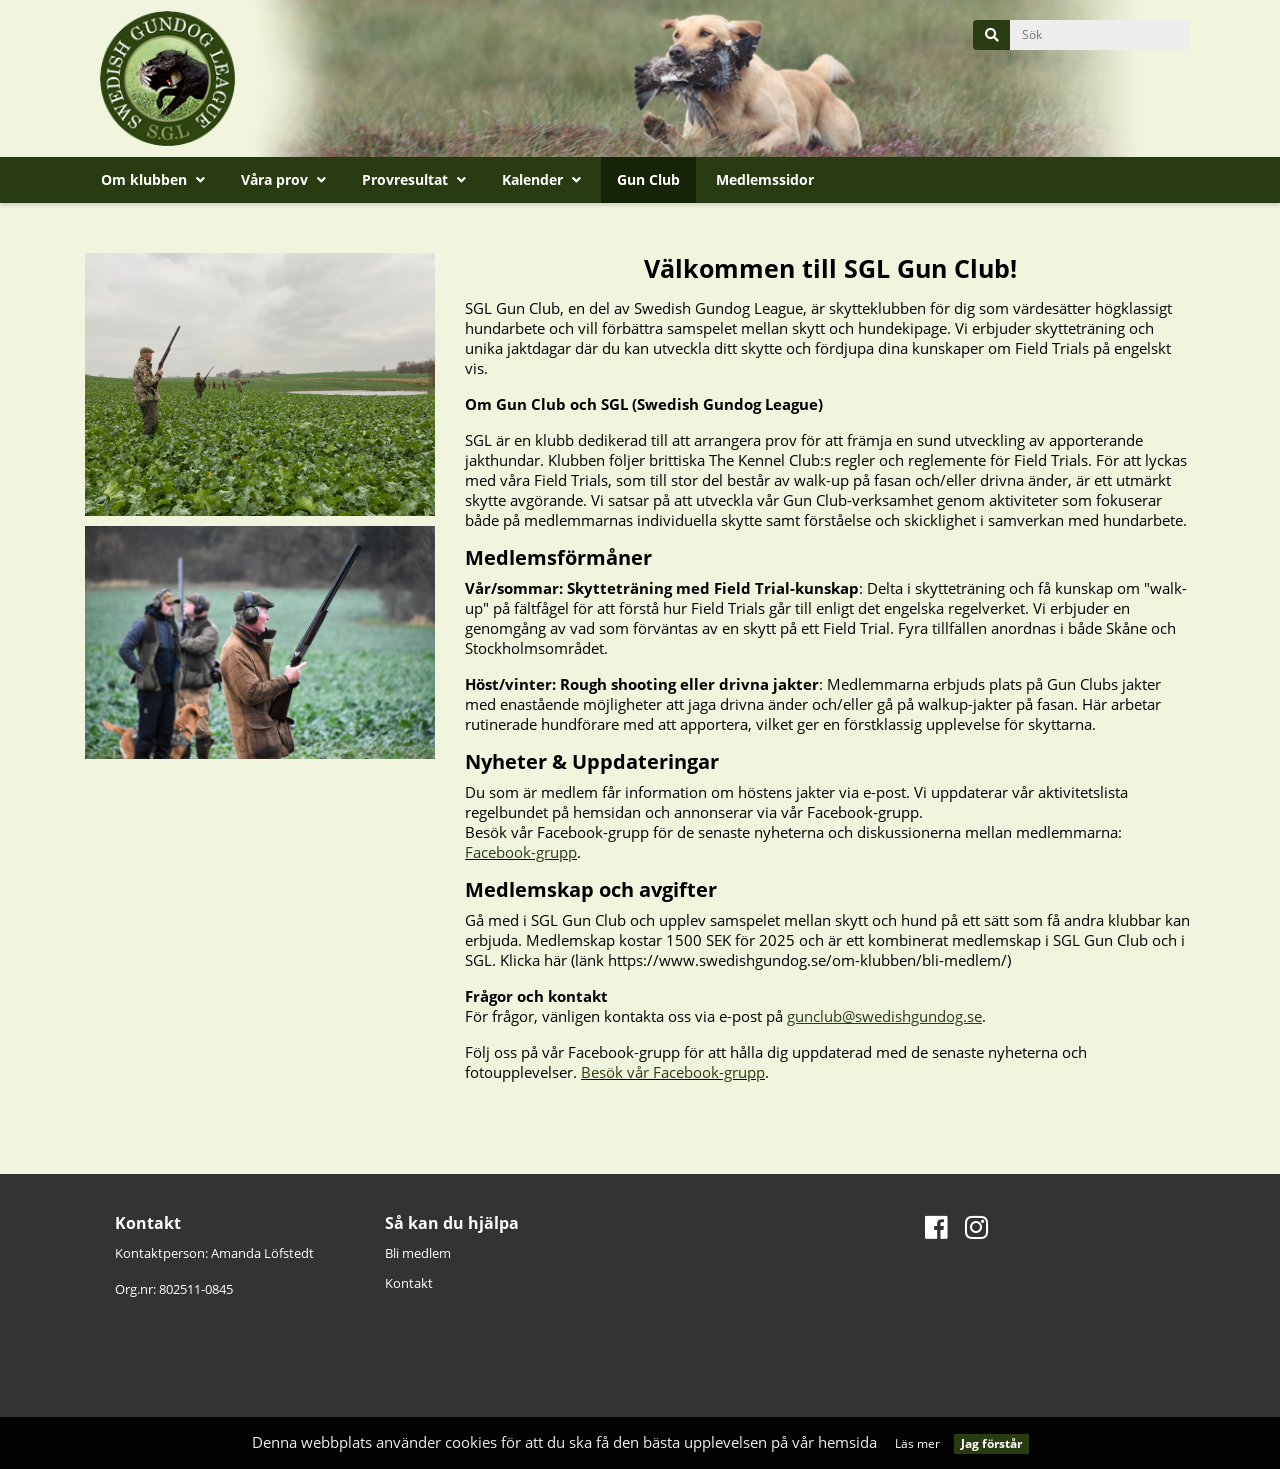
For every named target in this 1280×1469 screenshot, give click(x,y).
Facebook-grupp (521, 852)
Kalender (541, 179)
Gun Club (648, 179)
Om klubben (153, 179)
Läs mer (917, 1443)
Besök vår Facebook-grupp (673, 1072)
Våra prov (283, 179)
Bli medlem (418, 1253)
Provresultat (414, 179)
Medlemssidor (765, 179)
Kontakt (409, 1283)
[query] (1100, 35)
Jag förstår (991, 1443)
